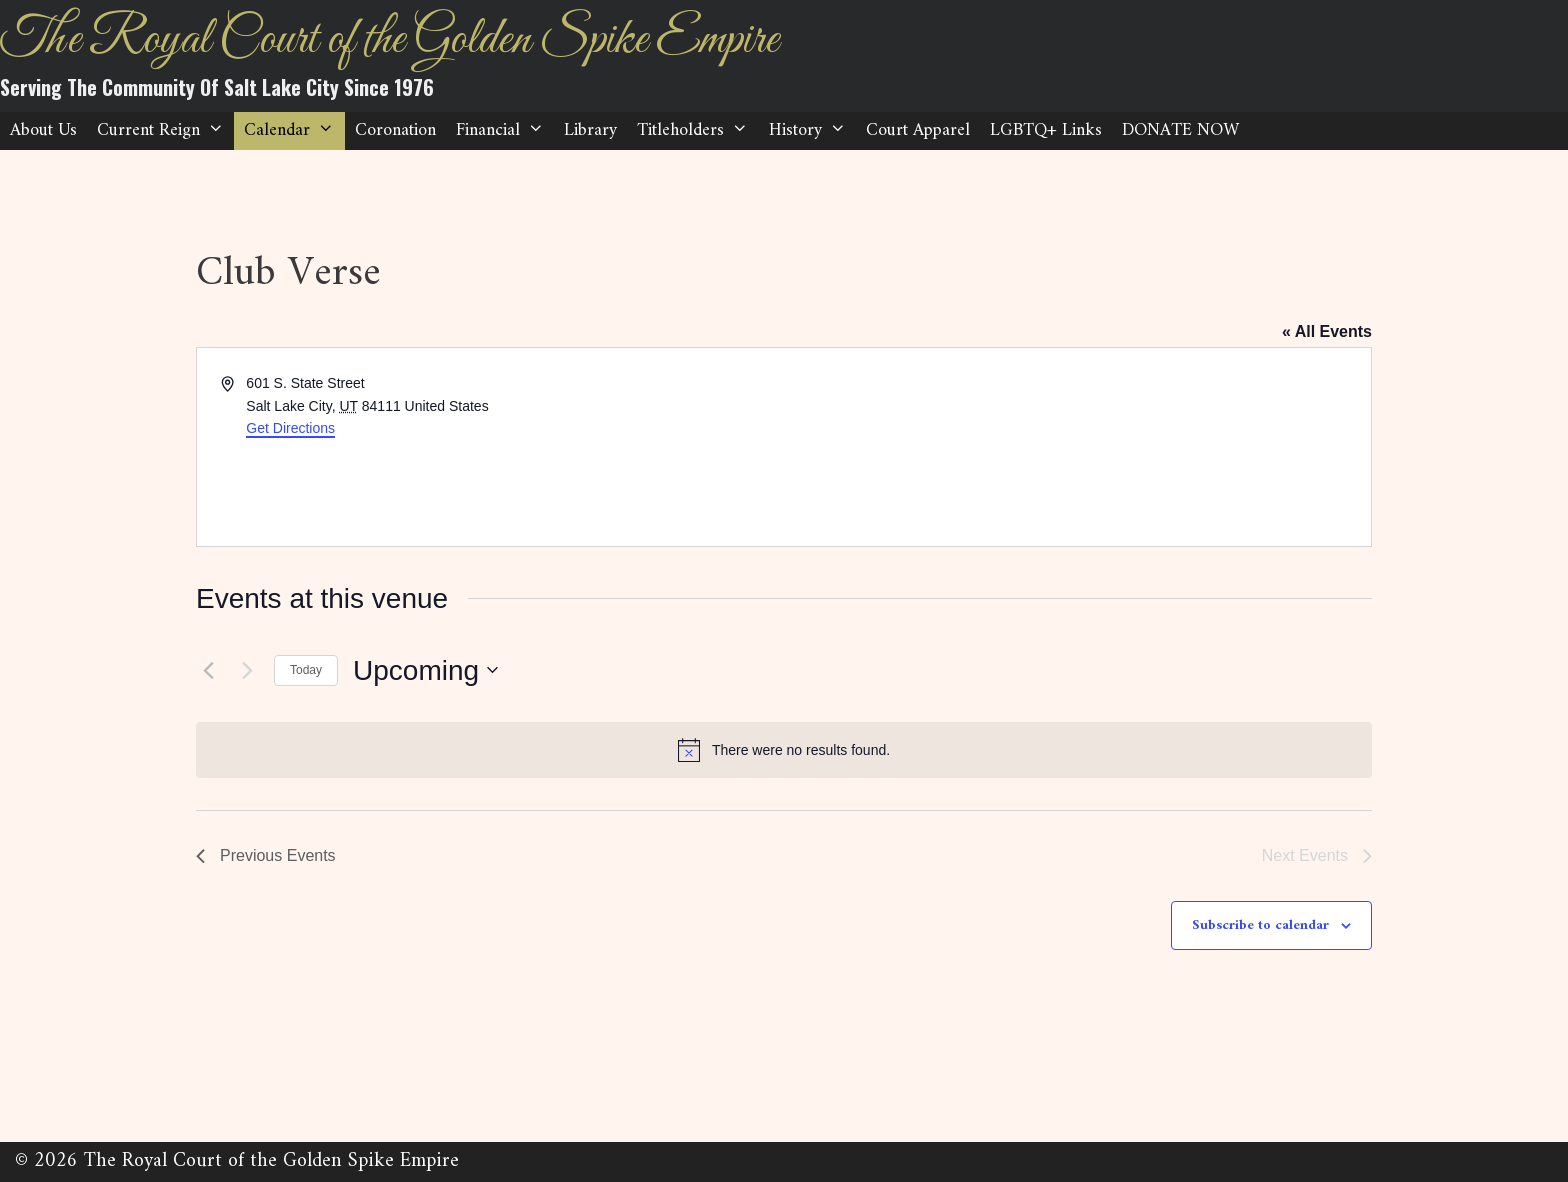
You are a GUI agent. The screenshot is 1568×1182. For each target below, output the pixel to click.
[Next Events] (247, 670)
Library (590, 130)
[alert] (784, 750)
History (812, 131)
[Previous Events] (208, 670)
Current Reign (165, 131)
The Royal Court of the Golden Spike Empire (389, 40)
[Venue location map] (1076, 447)
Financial (505, 131)
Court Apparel (918, 130)
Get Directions (290, 428)
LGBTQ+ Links (1046, 130)
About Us (43, 130)
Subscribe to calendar (1260, 925)
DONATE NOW (1180, 130)
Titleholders (697, 131)
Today (306, 670)
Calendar (294, 131)
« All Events (1327, 331)
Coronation (395, 130)
